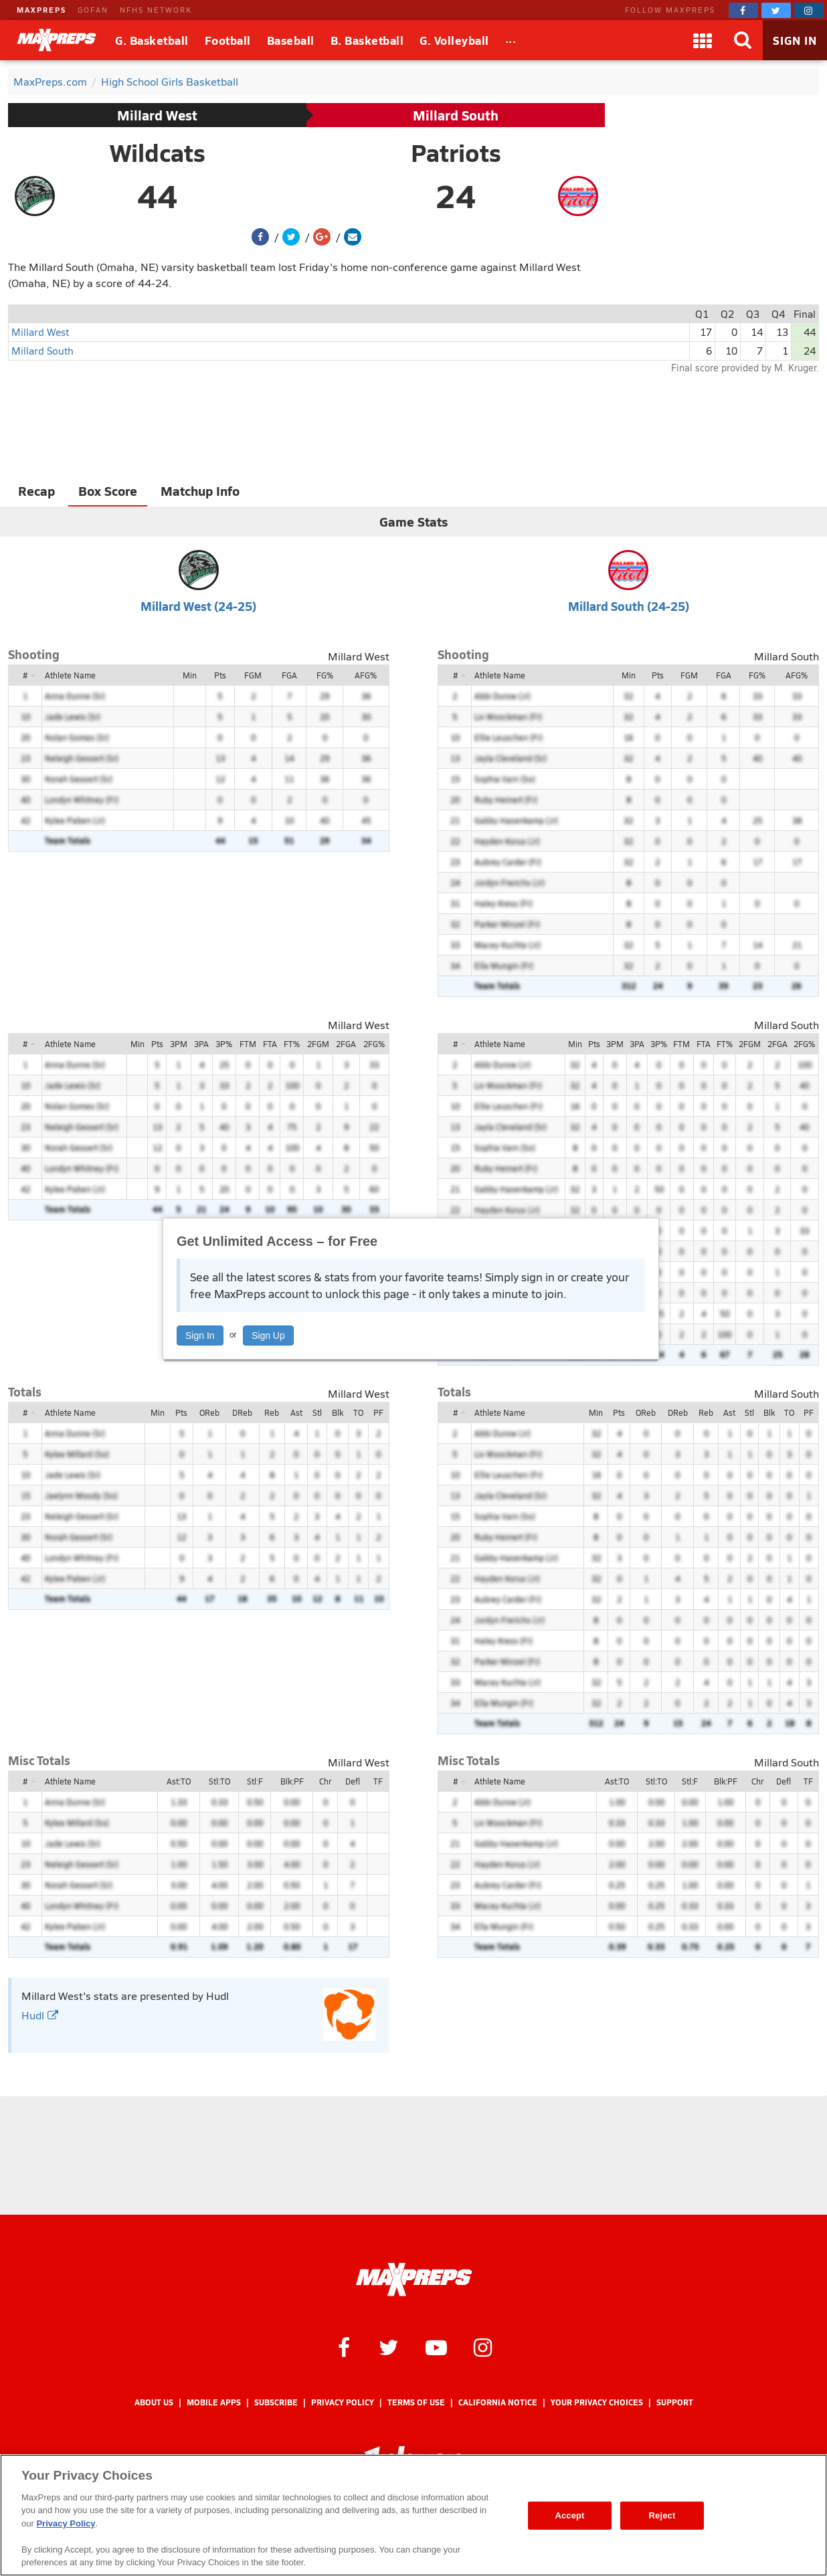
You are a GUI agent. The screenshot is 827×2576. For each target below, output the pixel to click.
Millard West (157, 115)
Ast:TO (179, 1781)
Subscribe (276, 2402)
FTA (270, 1043)
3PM (178, 1043)
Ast (296, 1412)
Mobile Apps (214, 2402)
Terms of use (416, 2402)
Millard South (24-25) (628, 605)
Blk (337, 1412)
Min (190, 675)
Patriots (456, 152)
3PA (201, 1043)
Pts (220, 675)
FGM (253, 675)
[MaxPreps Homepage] (413, 2279)
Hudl (39, 2015)
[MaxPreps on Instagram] (809, 10)
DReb (242, 1412)
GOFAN (93, 10)
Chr (325, 1781)
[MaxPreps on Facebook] (743, 10)
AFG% (366, 675)
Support (674, 2402)
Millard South (455, 115)
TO (358, 1412)
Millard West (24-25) (198, 605)
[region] (413, 2515)
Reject (662, 2515)
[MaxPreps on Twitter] (776, 10)
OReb (209, 1412)
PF (378, 1412)
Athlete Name (70, 675)
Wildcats (157, 152)
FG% (324, 675)
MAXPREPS (41, 10)
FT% (292, 1043)
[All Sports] (511, 40)
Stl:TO (219, 1781)
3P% (223, 1043)
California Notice (497, 2402)
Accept (569, 2515)
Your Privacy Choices (597, 2402)
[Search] (743, 40)
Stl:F (255, 1781)
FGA (289, 675)
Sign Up (268, 1335)
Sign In (200, 1335)
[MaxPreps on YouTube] (436, 2346)
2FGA (346, 1043)
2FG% (374, 1043)
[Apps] (702, 40)
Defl (352, 1781)
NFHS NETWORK (156, 10)
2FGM (318, 1043)
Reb (271, 1412)
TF (378, 1781)
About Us (153, 2402)
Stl (317, 1412)
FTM (248, 1043)
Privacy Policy (342, 2402)
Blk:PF (292, 1781)
